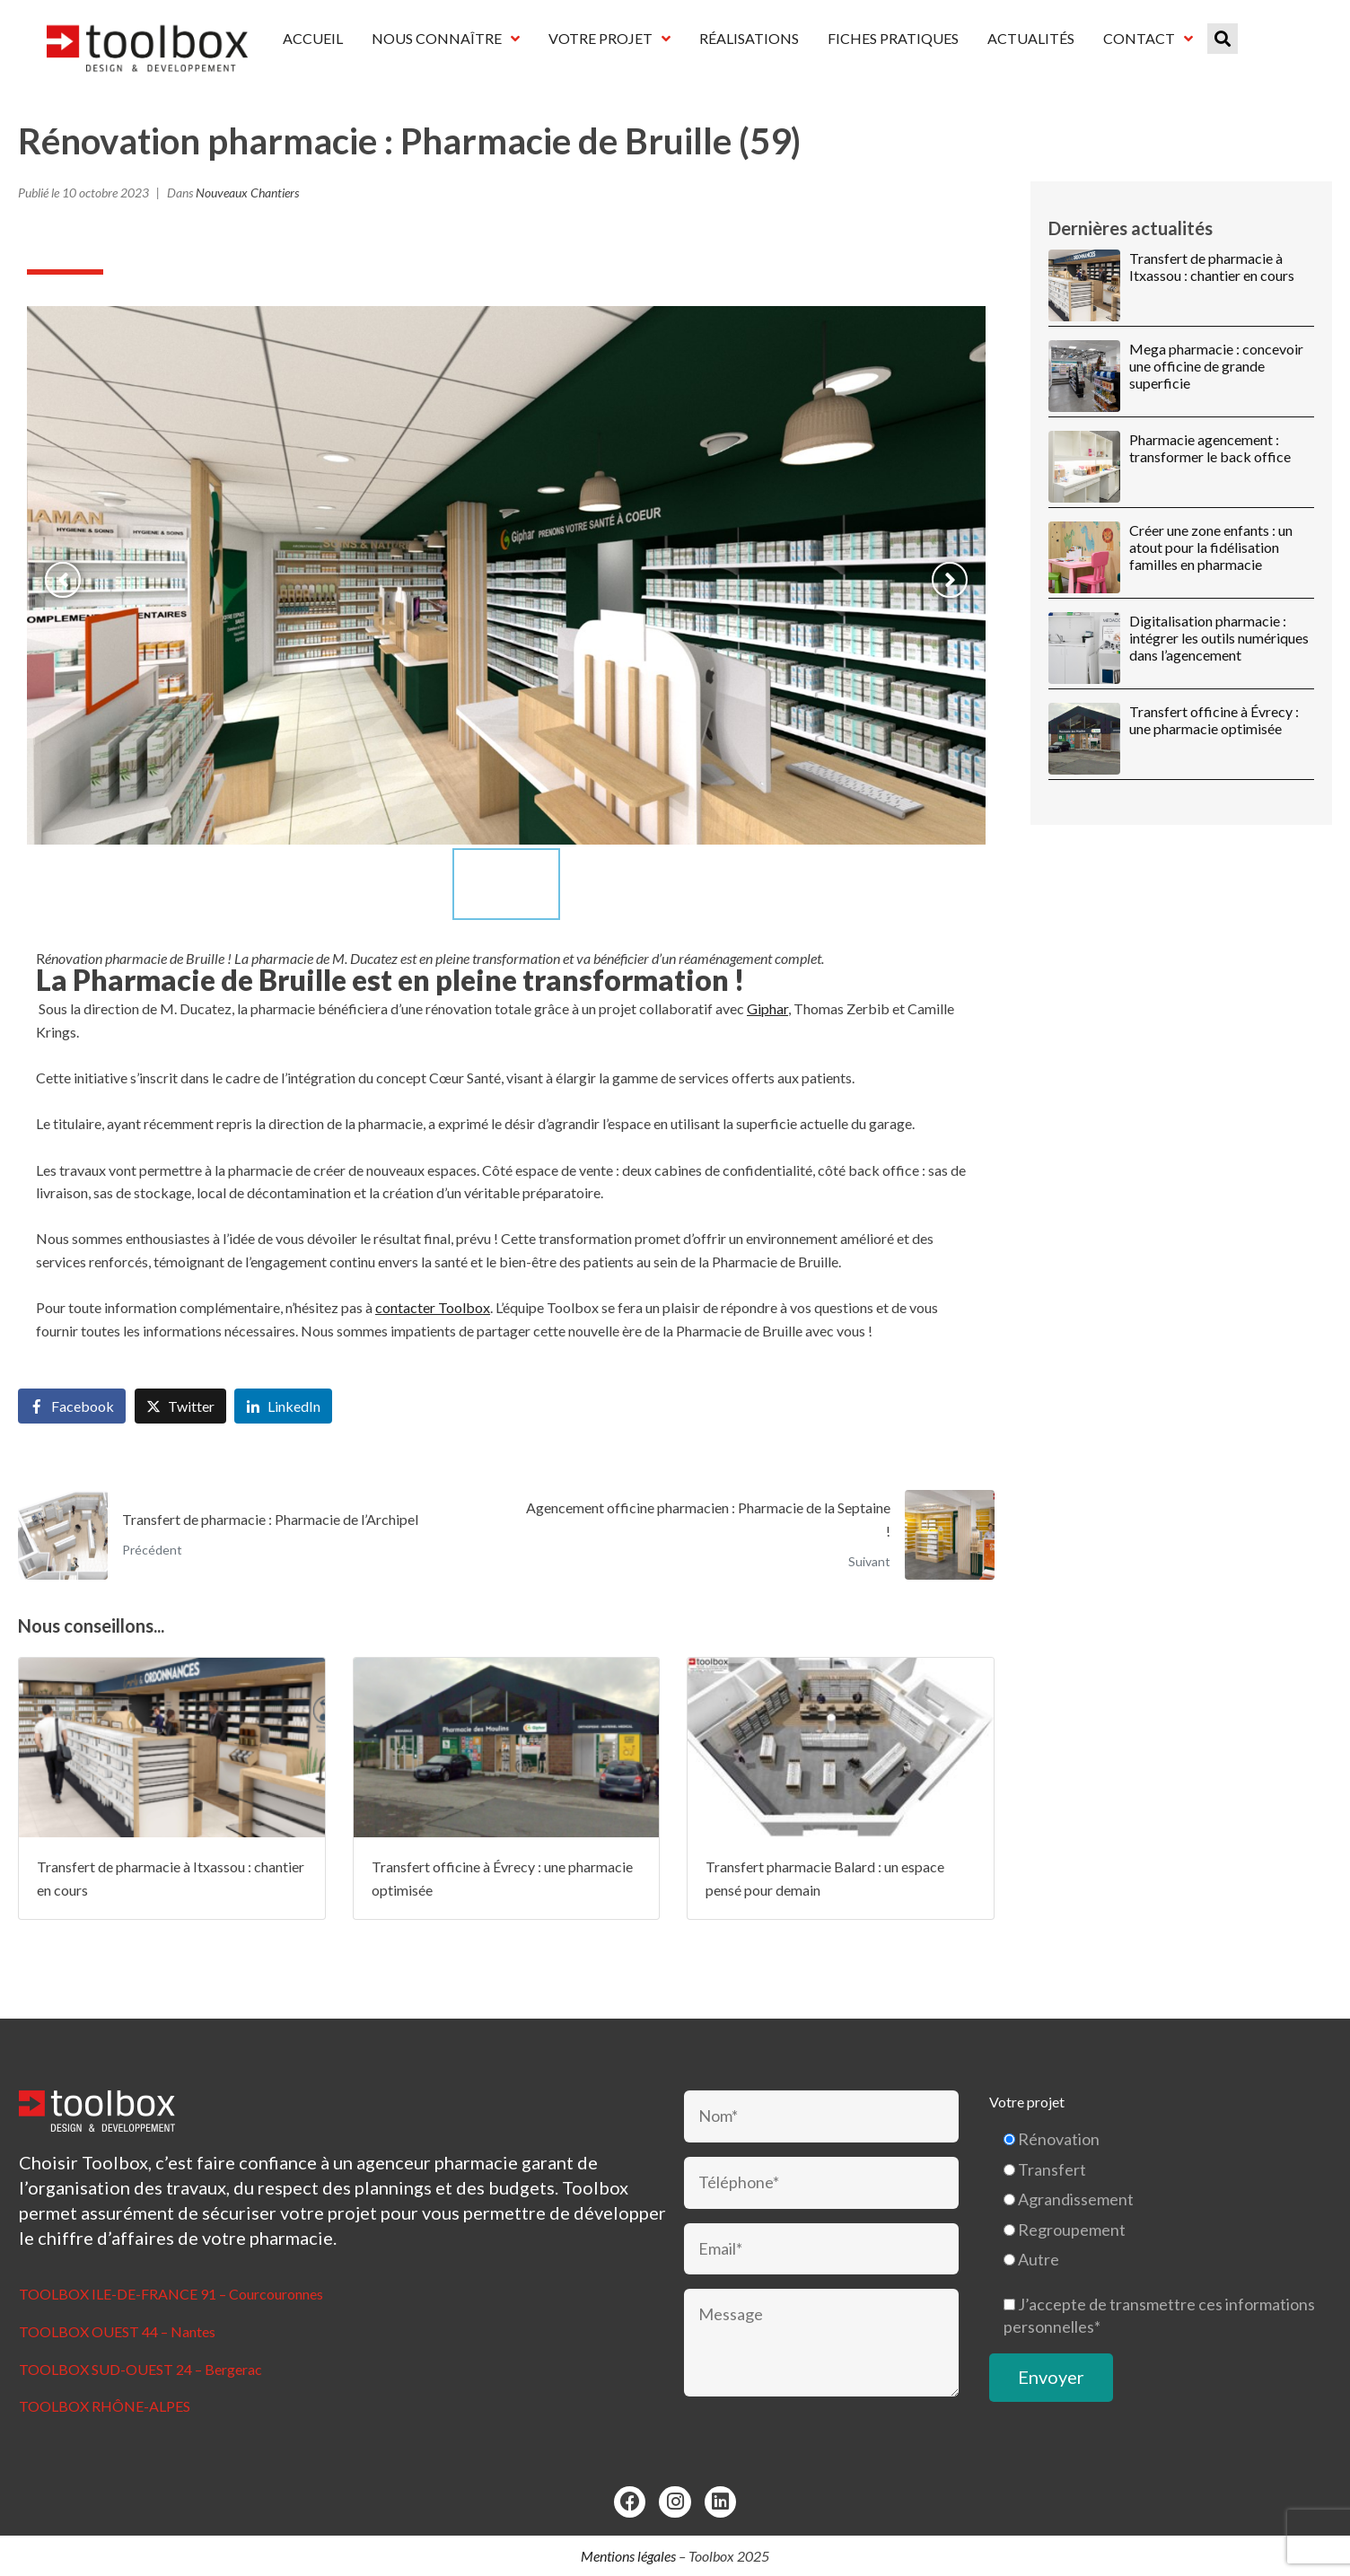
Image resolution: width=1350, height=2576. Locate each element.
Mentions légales (628, 2555)
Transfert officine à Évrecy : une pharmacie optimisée (1214, 720)
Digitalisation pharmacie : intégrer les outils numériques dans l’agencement (1219, 637)
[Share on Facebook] (72, 1406)
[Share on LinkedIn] (283, 1406)
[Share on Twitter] (180, 1406)
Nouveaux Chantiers (247, 192)
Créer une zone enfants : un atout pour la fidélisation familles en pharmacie (1211, 547)
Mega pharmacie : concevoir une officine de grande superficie (1216, 365)
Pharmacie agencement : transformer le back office (1210, 448)
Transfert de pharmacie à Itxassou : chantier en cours (1211, 267)
